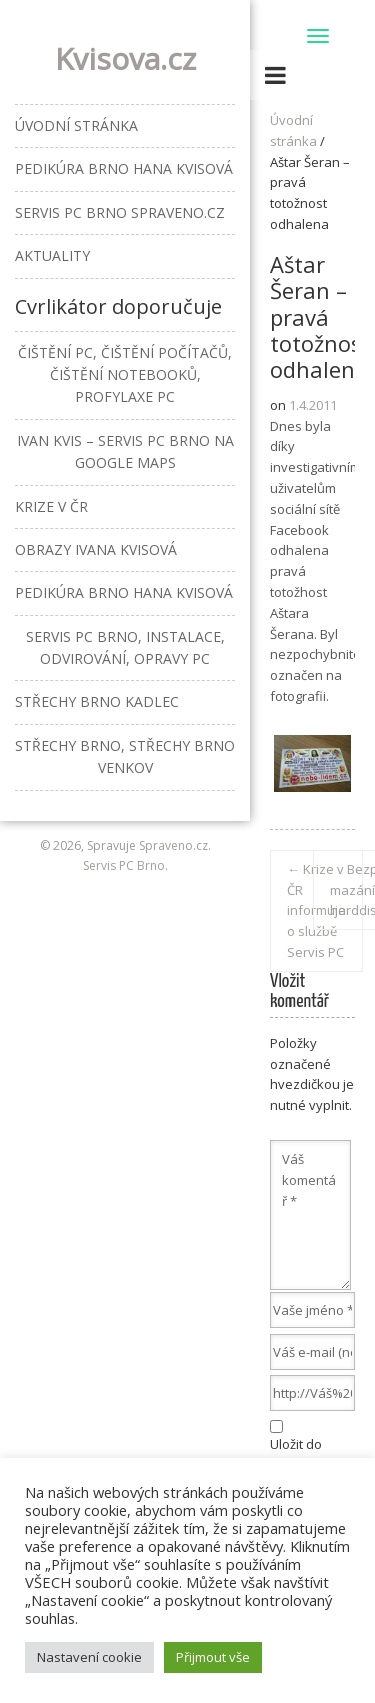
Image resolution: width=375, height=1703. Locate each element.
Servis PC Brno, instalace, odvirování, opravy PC (125, 647)
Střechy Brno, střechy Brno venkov (125, 756)
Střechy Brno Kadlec (97, 701)
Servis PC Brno (124, 865)
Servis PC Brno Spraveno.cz (120, 212)
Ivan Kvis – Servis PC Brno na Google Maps (125, 451)
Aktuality (52, 255)
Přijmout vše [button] (213, 1657)
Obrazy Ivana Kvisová (96, 549)
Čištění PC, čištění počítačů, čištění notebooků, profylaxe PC (125, 375)
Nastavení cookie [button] (89, 1657)
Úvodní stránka (76, 125)
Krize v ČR (51, 506)
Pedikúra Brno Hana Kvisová (124, 168)
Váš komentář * (310, 1215)
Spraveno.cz (173, 845)
